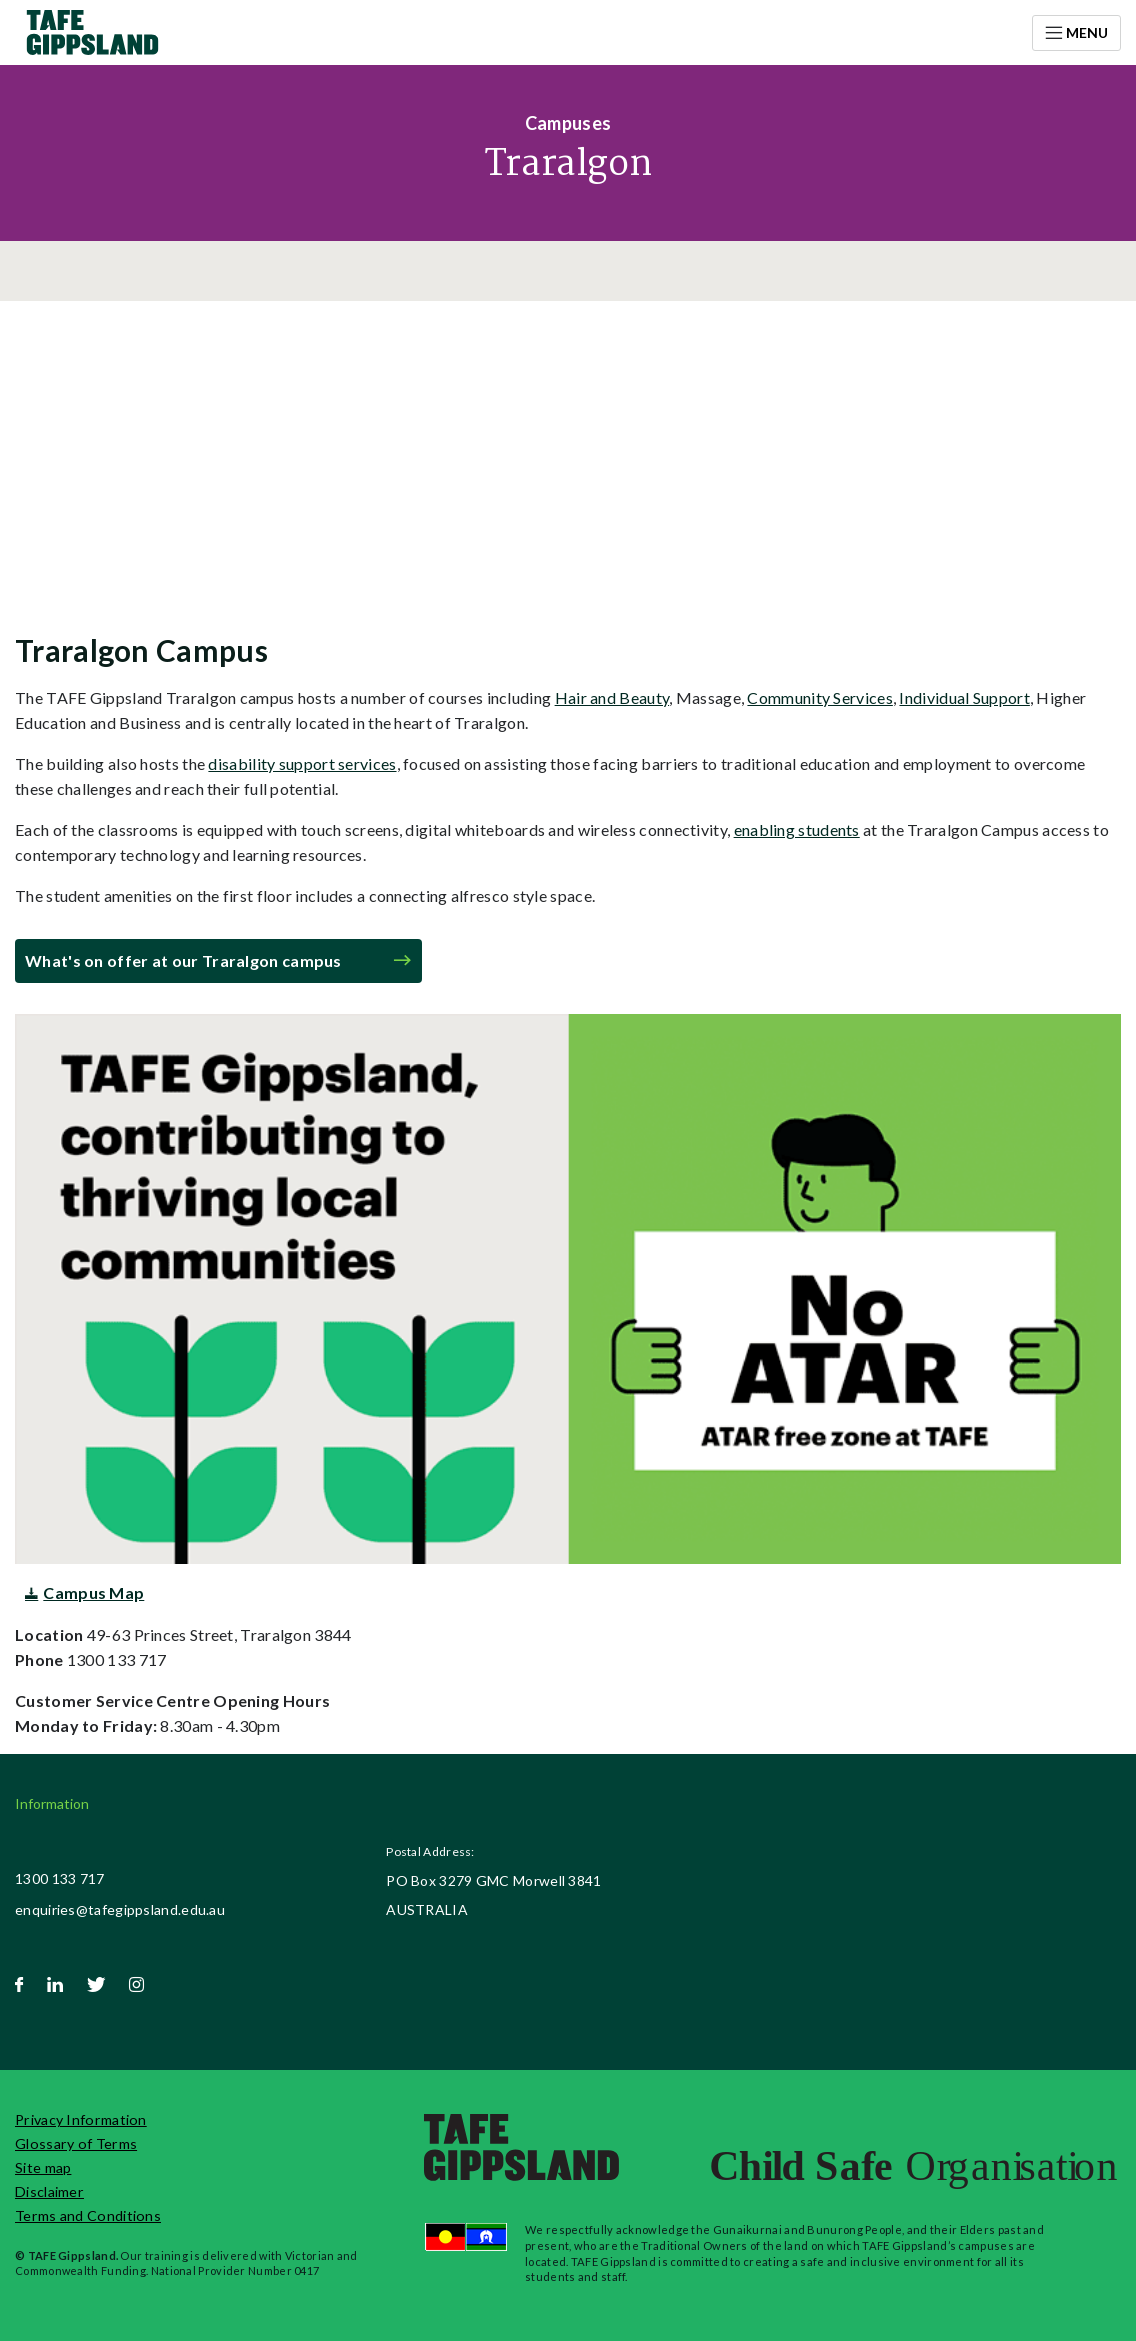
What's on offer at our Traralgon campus (183, 960)
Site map (43, 2167)
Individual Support (964, 697)
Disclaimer (49, 2191)
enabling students (797, 829)
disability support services (302, 763)
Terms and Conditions (88, 2215)
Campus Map (93, 1592)
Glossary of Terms (76, 2143)
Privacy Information (81, 2119)
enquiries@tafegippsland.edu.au (120, 1909)
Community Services (819, 697)
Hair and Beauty (612, 697)
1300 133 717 (60, 1878)
